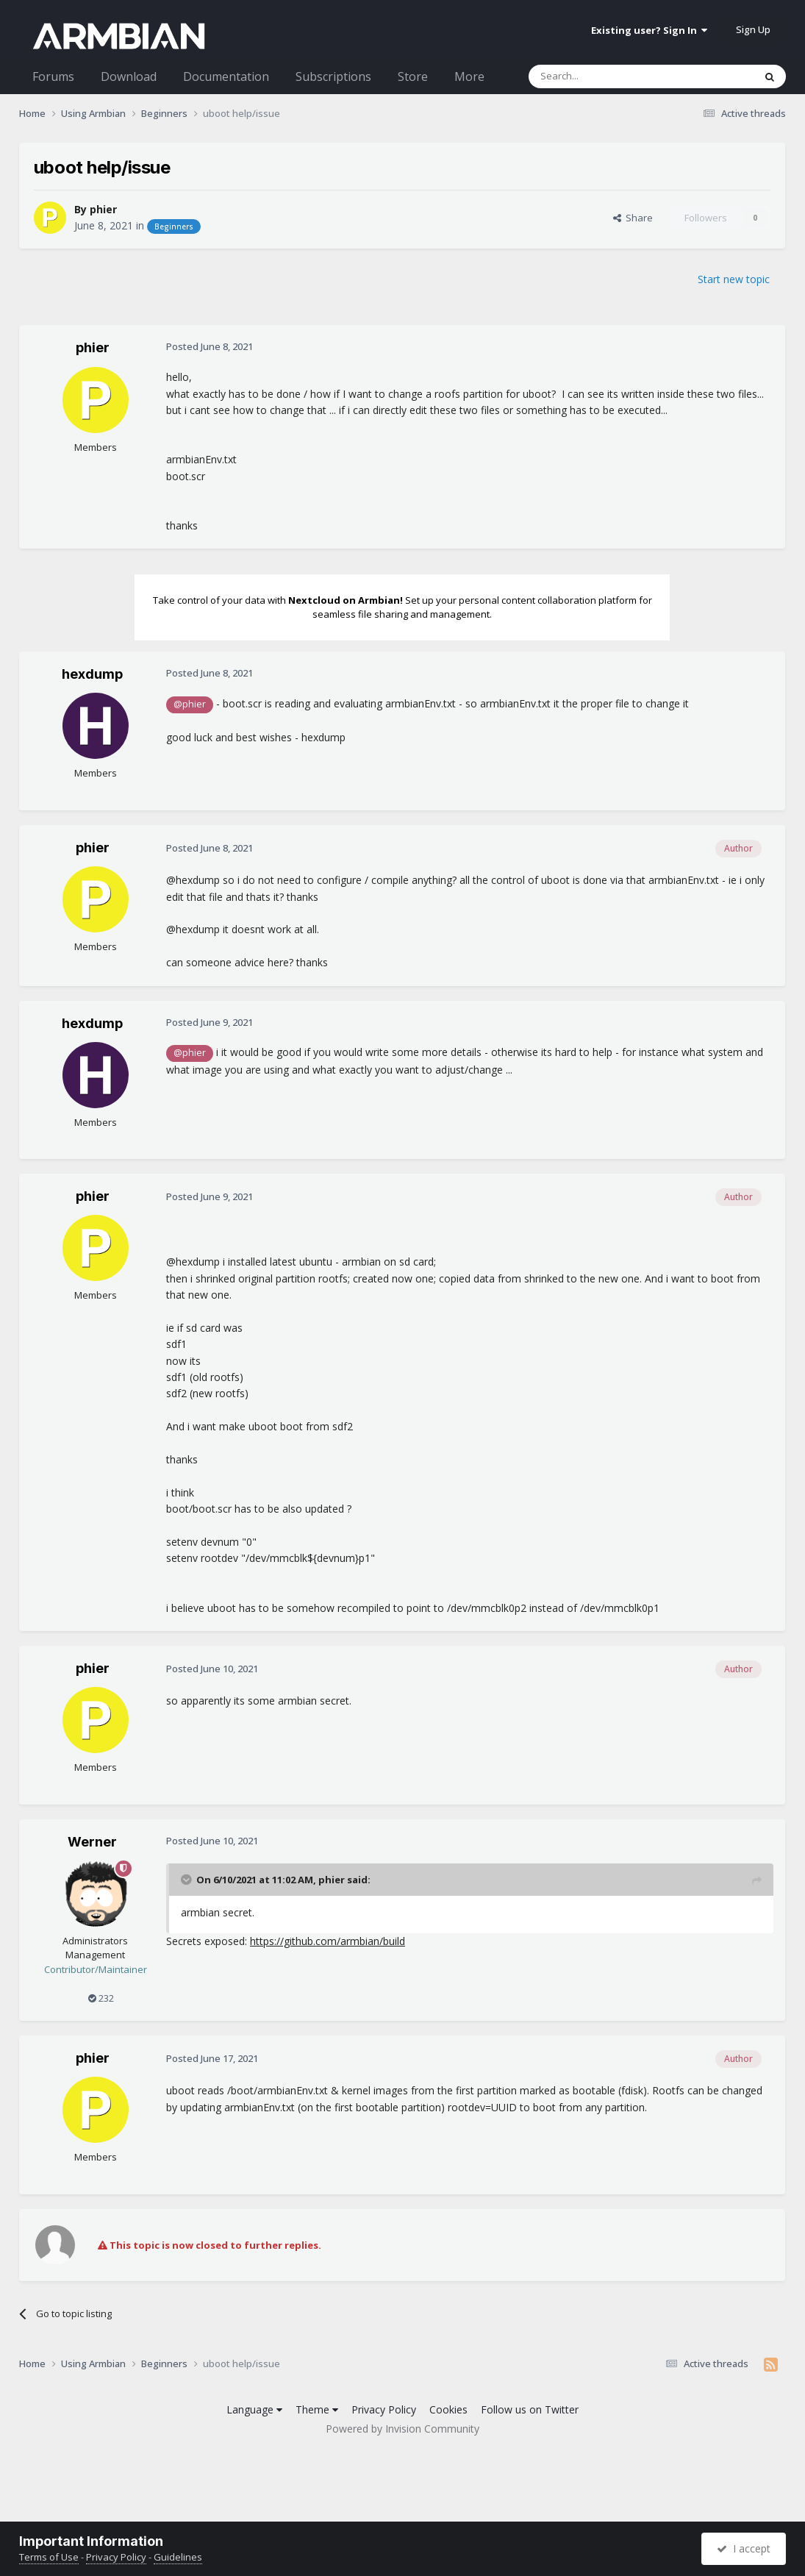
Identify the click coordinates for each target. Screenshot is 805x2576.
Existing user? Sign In (649, 30)
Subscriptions (333, 76)
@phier (189, 704)
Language (254, 2409)
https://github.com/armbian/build (327, 1941)
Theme (317, 2409)
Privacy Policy (383, 2409)
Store (413, 76)
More (469, 76)
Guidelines (178, 2556)
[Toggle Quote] (187, 1879)
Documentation (226, 76)
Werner (92, 1841)
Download (129, 76)
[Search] (605, 76)
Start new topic (734, 279)
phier (103, 209)
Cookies (448, 2409)
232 (101, 1998)
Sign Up (753, 29)
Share (633, 217)
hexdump (92, 674)
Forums (53, 76)
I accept (743, 2548)
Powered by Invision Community (402, 2429)
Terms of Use (49, 2556)
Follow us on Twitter (530, 2409)
